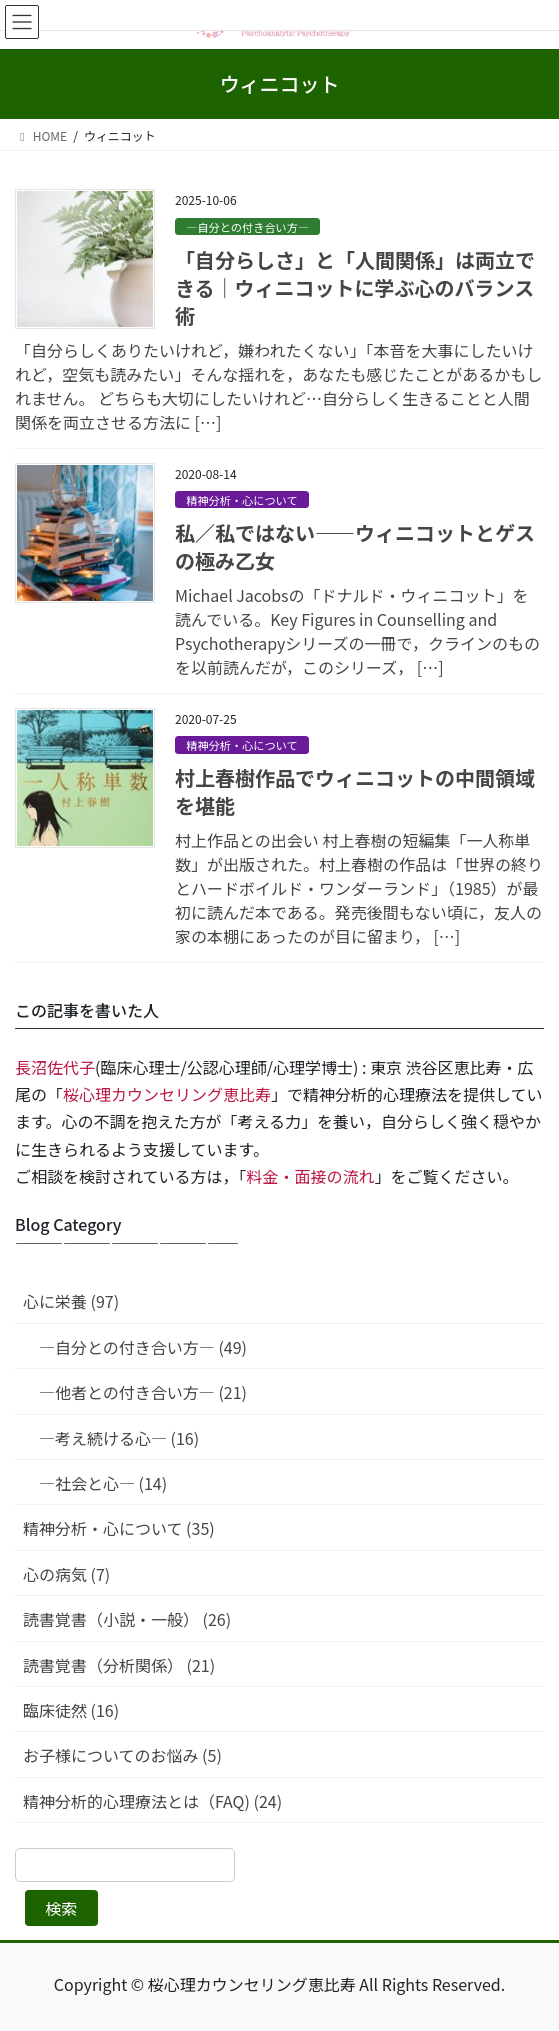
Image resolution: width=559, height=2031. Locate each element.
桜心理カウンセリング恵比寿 (167, 1094)
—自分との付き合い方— (247, 227)
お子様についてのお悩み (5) (122, 1755)
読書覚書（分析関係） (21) (119, 1665)
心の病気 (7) (66, 1574)
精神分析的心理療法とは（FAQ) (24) (152, 1801)
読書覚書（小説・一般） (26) (127, 1619)
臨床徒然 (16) (71, 1710)
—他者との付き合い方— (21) (143, 1392)
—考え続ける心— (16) (119, 1438)
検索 (61, 1908)
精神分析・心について (242, 500)
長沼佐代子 (55, 1067)
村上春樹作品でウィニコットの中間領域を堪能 (355, 791)
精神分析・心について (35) (119, 1528)
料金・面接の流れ (311, 1176)
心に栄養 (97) (71, 1301)
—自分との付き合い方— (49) (143, 1347)
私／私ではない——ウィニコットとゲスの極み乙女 (355, 546)
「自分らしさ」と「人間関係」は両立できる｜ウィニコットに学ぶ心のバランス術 (355, 287)
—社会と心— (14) (103, 1483)
